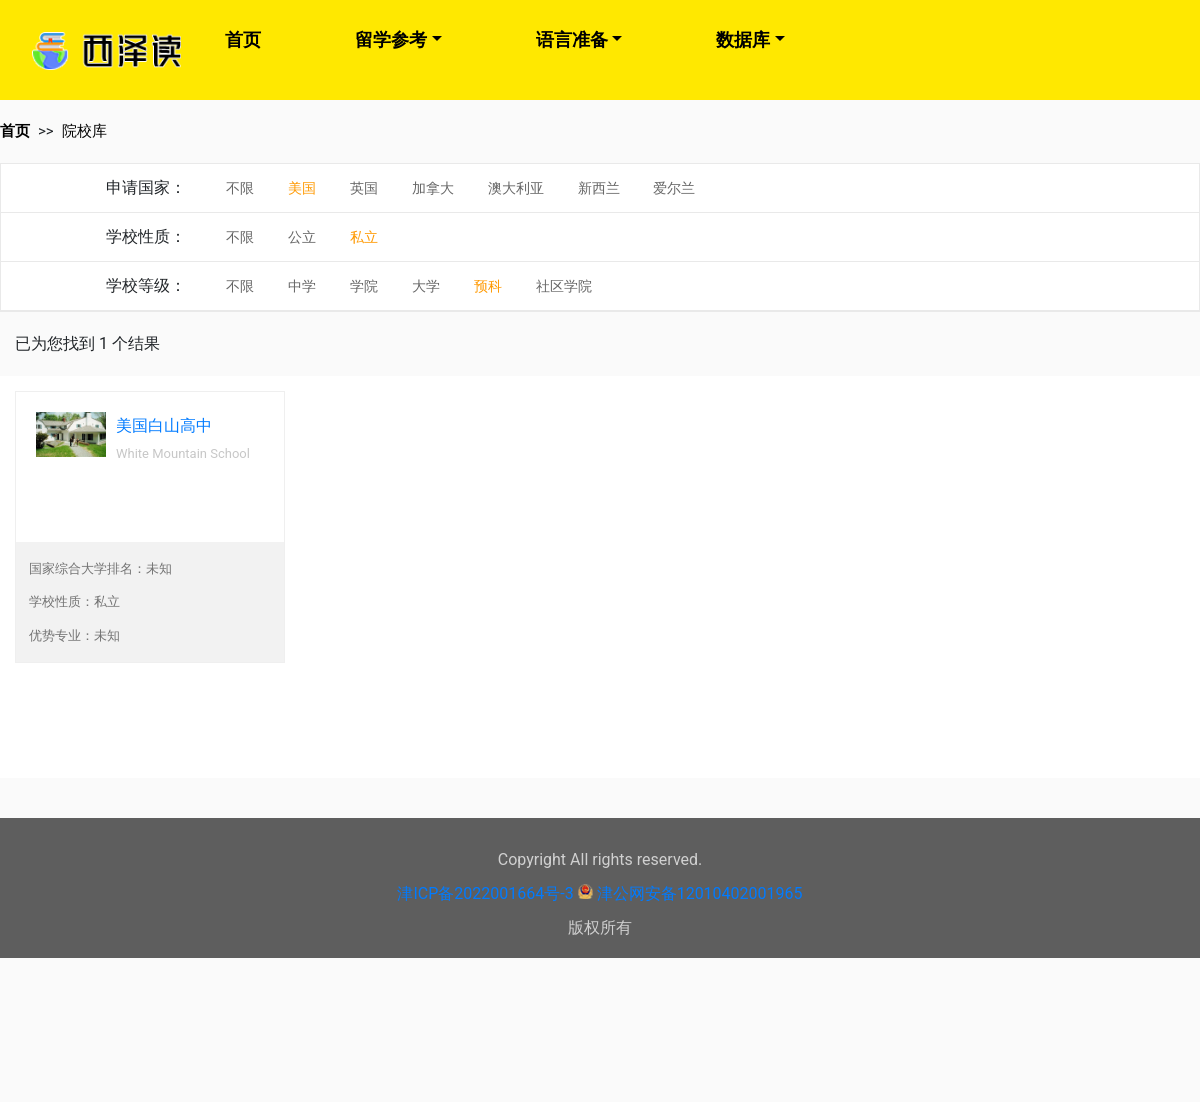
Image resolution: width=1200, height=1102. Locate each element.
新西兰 (599, 188)
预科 (488, 286)
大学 (426, 286)
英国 (364, 188)
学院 (364, 286)
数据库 (743, 39)
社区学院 (564, 286)
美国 (302, 188)
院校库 (84, 131)
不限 (240, 188)
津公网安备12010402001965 (700, 893)
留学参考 (391, 39)
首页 (243, 39)
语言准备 (572, 39)
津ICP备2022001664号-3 (485, 893)
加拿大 (433, 188)
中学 (302, 286)
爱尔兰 (674, 188)
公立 (302, 237)
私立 (364, 237)
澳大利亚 (516, 188)
